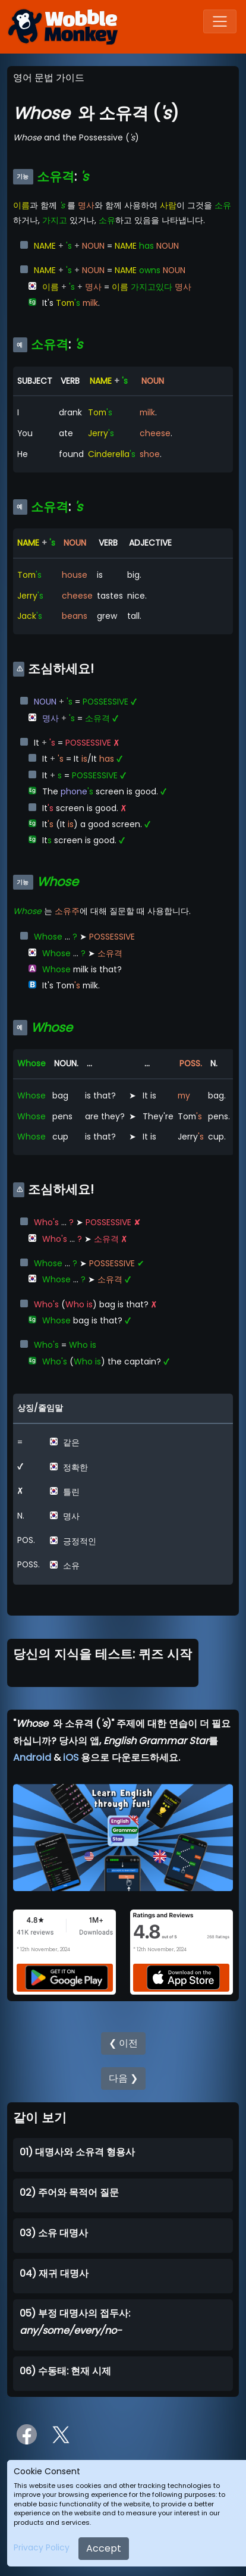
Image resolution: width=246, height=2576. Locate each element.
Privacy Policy (42, 2547)
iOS (70, 1757)
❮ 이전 (123, 2043)
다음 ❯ (123, 2078)
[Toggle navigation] (219, 21)
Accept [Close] (103, 2548)
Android (32, 1757)
